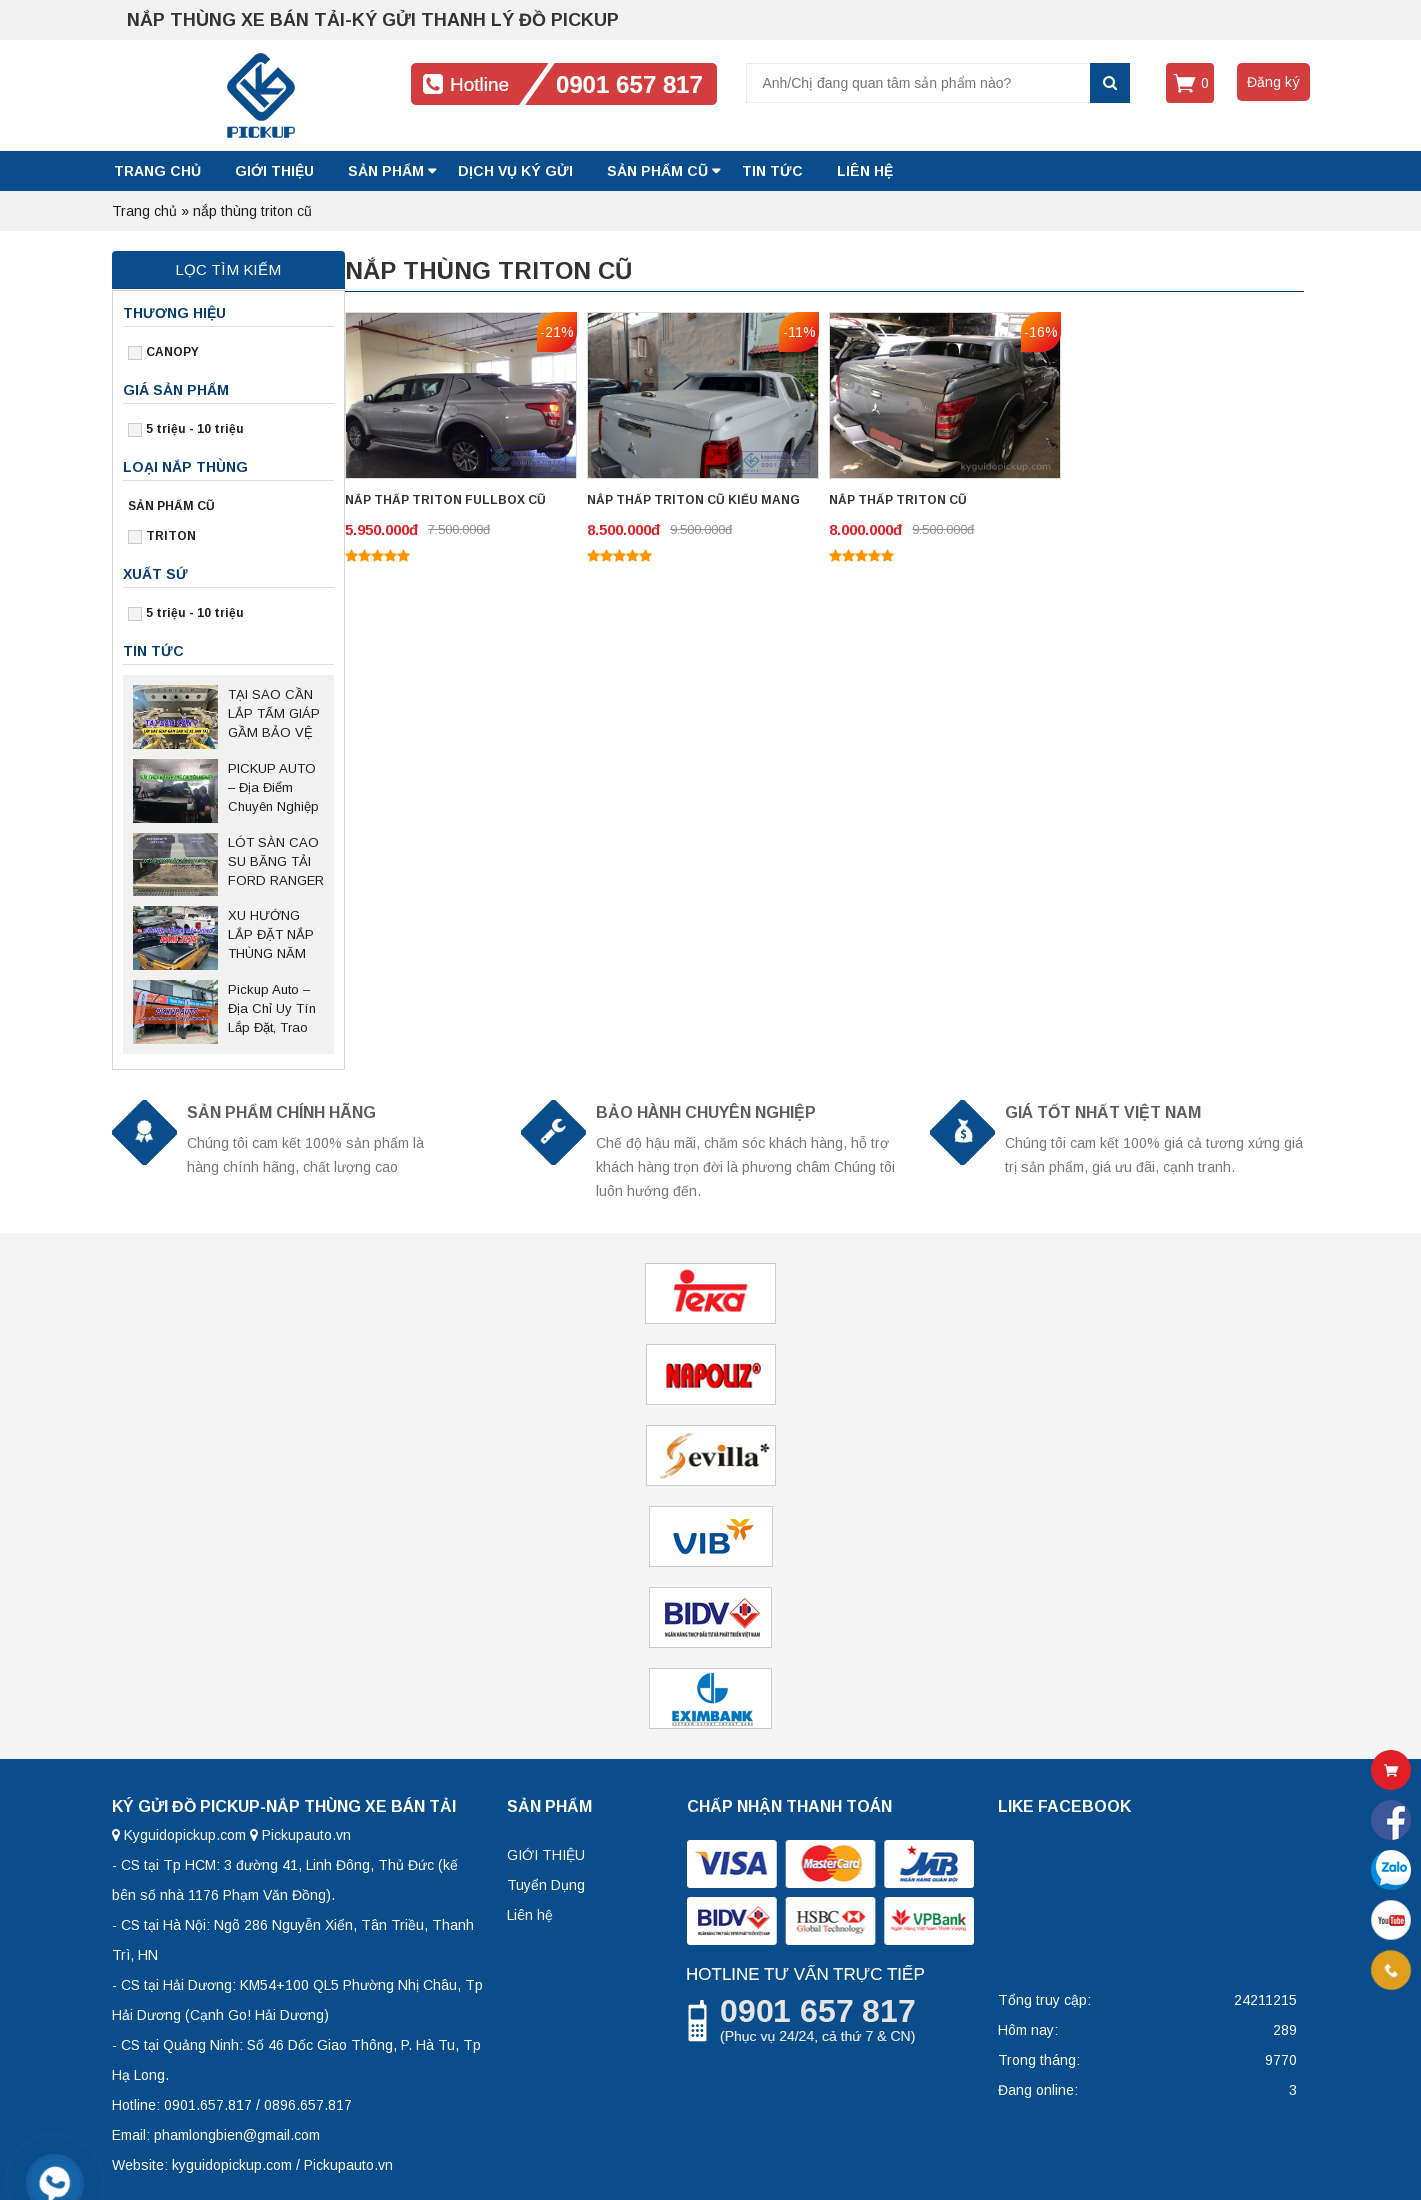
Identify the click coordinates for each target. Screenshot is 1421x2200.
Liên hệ (530, 1915)
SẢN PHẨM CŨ (657, 171)
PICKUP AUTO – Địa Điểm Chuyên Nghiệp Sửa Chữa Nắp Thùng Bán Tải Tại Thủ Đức (274, 789)
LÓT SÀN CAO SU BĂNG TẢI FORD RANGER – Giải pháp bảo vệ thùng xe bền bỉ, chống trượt (276, 863)
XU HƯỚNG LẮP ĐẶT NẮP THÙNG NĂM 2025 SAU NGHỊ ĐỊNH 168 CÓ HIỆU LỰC (275, 936)
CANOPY (172, 352)
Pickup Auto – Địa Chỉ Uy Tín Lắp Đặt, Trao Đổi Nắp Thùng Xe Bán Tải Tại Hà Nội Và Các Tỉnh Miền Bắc (273, 1010)
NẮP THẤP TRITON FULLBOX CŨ (445, 500)
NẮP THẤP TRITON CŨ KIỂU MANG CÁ (693, 502)
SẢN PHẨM (386, 171)
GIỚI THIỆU (274, 171)
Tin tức (772, 171)
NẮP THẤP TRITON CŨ (898, 500)
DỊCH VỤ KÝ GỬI (515, 171)
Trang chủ (157, 171)
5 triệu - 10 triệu (195, 429)
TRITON (171, 536)
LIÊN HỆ (865, 171)
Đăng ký (1273, 82)
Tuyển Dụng (546, 1885)
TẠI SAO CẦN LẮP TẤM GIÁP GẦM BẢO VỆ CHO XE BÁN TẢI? (274, 715)
